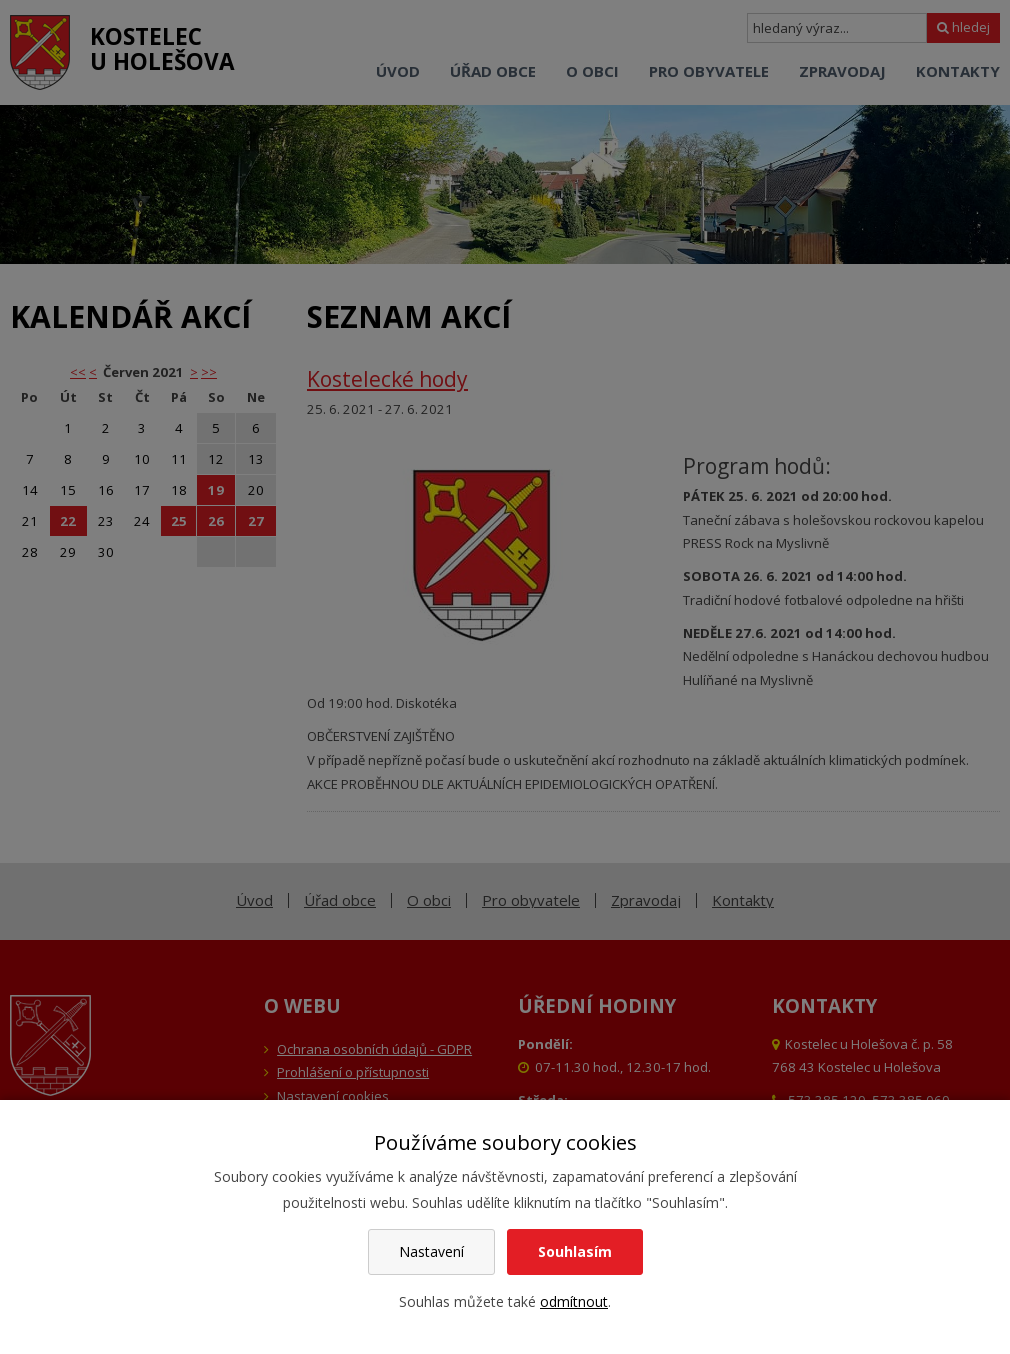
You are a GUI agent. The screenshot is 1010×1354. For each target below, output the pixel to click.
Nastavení (431, 1251)
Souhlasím (575, 1251)
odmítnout (574, 1301)
